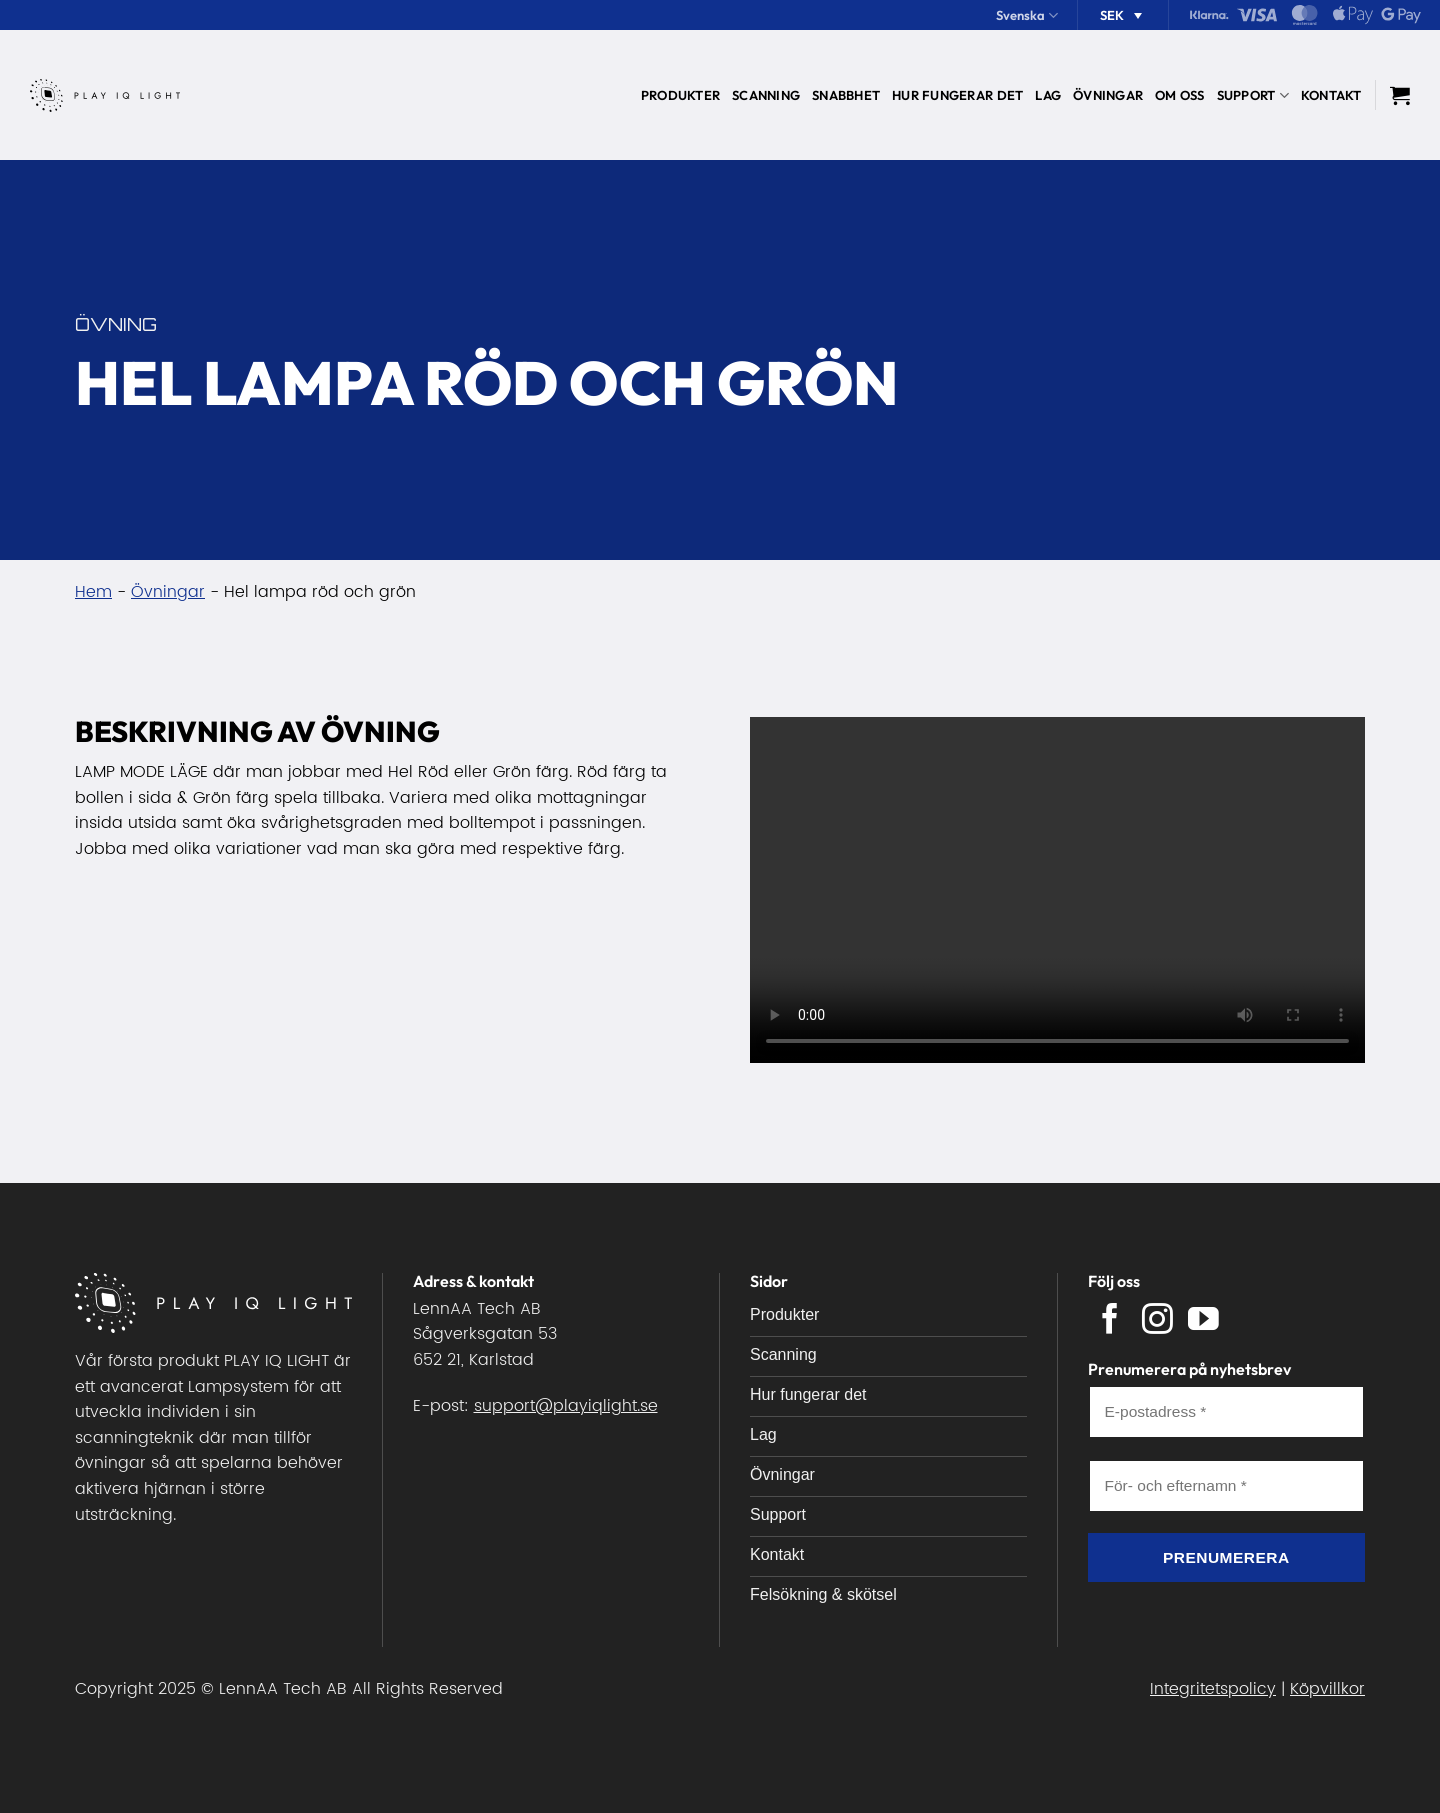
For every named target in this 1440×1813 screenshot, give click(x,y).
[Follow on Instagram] (1157, 1321)
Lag (1048, 95)
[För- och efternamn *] (1227, 1486)
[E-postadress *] (1227, 1412)
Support (1253, 95)
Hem (93, 592)
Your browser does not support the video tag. (1057, 890)
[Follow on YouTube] (1203, 1321)
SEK (1112, 15)
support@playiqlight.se (566, 1406)
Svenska (1027, 15)
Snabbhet (846, 95)
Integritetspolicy (1213, 1689)
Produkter (680, 95)
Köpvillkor (1327, 1689)
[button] (1400, 95)
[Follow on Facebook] (1110, 1321)
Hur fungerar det (957, 95)
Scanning (766, 95)
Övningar (1108, 95)
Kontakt (1331, 95)
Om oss (1180, 95)
